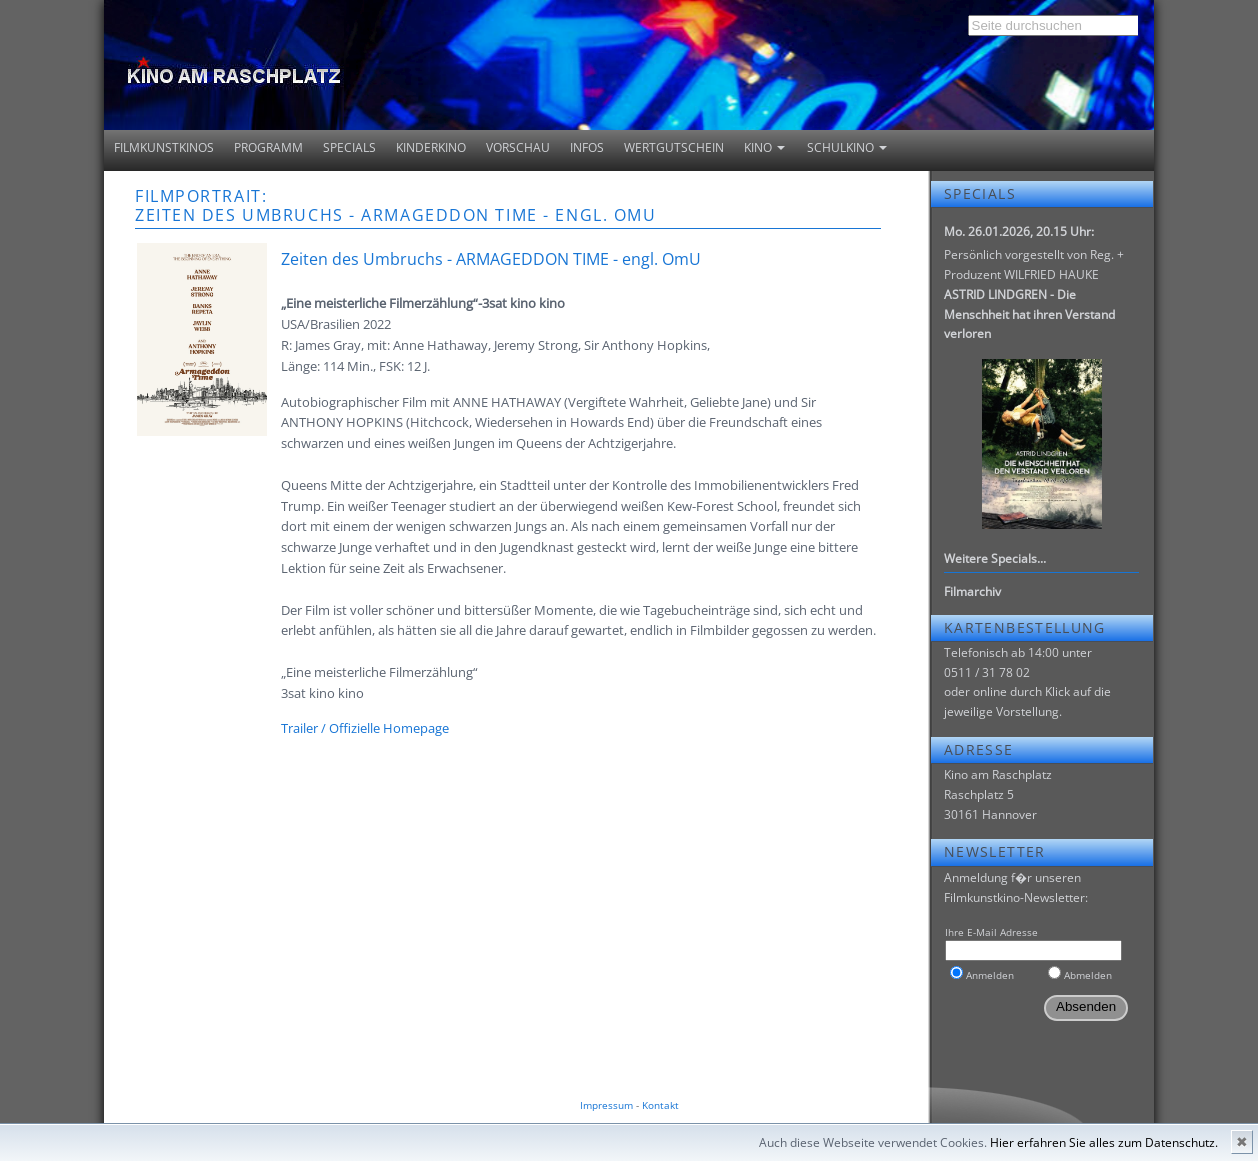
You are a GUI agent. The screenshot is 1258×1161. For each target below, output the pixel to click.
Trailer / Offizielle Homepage (365, 728)
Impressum (606, 1105)
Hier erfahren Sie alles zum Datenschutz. (1104, 1142)
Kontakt (660, 1105)
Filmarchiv (972, 591)
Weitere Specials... (995, 558)
